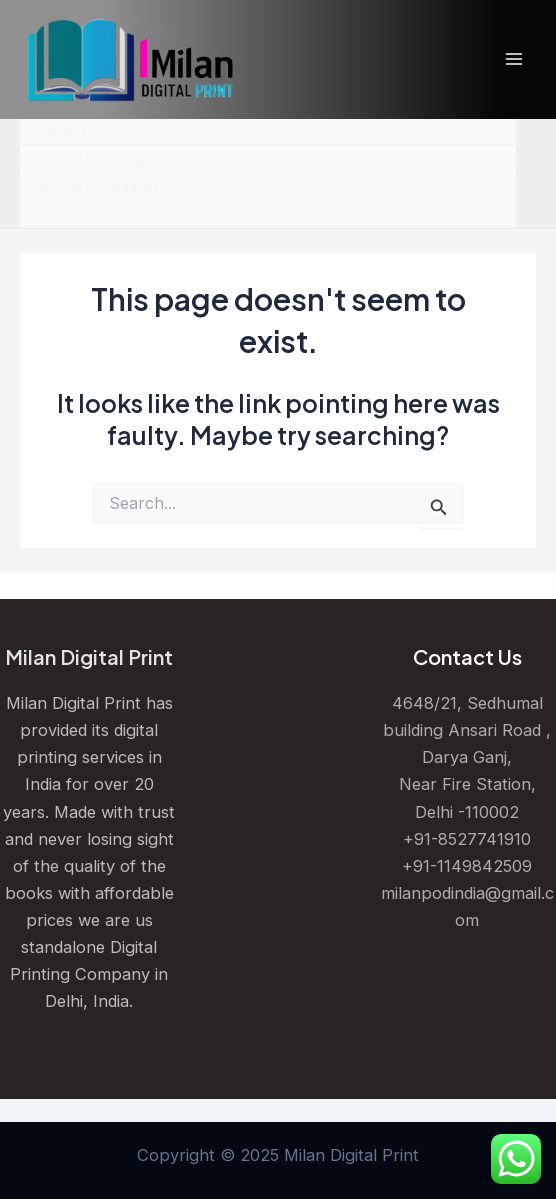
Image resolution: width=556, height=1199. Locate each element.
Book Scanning (98, 186)
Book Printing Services (127, 159)
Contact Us (84, 214)
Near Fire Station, (467, 784)
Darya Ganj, (467, 757)
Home (63, 132)
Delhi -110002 (467, 812)
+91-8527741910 (467, 839)
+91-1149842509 (467, 866)
